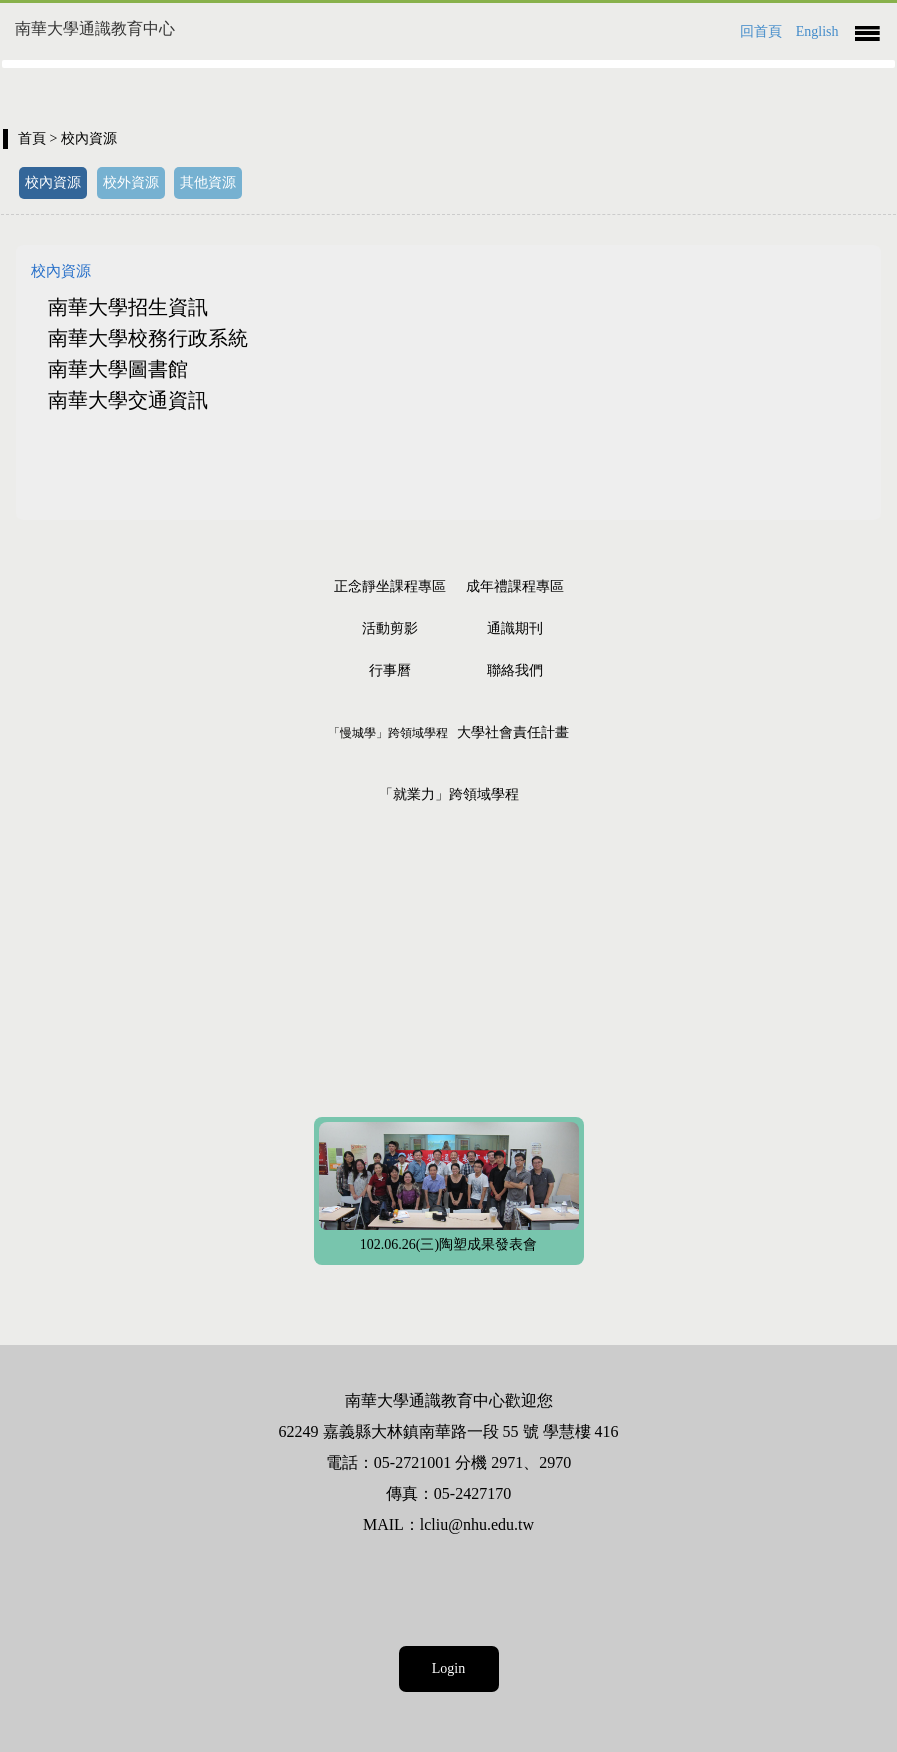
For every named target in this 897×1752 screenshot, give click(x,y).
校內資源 (53, 182)
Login (448, 1668)
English (817, 31)
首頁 (32, 138)
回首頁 (761, 31)
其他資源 (208, 182)
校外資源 (131, 182)
